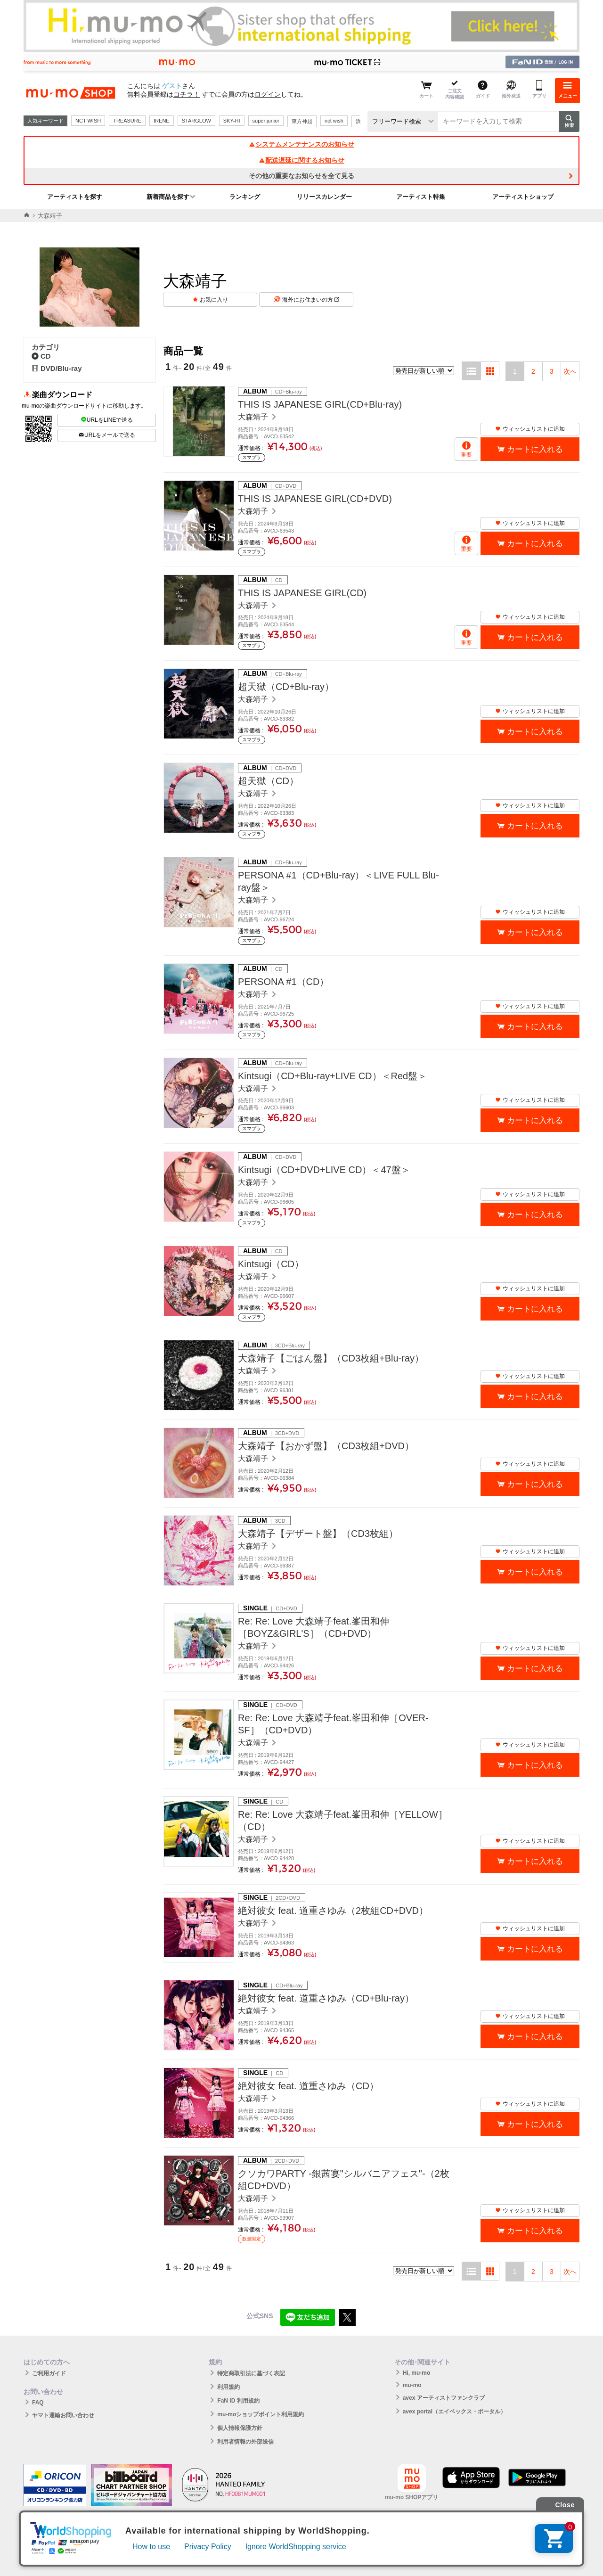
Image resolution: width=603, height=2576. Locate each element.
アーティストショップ (523, 196)
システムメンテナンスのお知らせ (301, 144)
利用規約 (228, 2387)
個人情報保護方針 (239, 2428)
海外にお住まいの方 (310, 299)
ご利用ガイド (49, 2373)
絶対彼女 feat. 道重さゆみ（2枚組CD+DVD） (333, 1910)
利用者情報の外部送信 (245, 2441)
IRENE (162, 120)
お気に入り (214, 299)
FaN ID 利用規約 (238, 2400)
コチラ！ (186, 94)
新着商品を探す (168, 196)
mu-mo (412, 2385)
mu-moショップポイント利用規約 (260, 2414)
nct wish (334, 120)
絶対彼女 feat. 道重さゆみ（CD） (308, 2086)
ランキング (244, 196)
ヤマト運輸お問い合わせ (63, 2415)
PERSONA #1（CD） (283, 981)
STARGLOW (196, 120)
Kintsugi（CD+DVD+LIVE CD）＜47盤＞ (324, 1170)
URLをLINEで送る (107, 420)
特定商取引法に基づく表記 (251, 2373)
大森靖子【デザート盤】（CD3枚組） (318, 1533)
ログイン (267, 94)
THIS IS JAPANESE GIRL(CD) (302, 593)
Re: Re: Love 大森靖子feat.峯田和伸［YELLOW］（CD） (343, 1820)
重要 (466, 454)
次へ (570, 371)
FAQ (38, 2402)
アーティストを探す (74, 196)
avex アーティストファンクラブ (444, 2398)
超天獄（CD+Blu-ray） (286, 686)
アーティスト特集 (420, 196)
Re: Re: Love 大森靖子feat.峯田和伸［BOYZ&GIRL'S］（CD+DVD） (313, 1627)
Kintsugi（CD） (271, 1264)
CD (41, 356)
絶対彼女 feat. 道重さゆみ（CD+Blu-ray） (326, 1998)
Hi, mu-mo (417, 2373)
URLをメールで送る (106, 435)
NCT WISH (88, 120)
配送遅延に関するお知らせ (301, 160)
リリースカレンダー (324, 196)
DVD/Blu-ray (57, 368)
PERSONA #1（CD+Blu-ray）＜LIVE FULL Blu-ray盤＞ (338, 881)
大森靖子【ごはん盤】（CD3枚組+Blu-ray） (331, 1358)
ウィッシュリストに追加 (530, 429)
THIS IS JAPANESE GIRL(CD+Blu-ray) (320, 404)
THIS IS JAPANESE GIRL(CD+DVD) (315, 498)
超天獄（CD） (268, 781)
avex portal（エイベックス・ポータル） (454, 2411)
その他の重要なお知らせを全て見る (301, 176)
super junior (266, 120)
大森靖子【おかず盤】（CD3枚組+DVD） (326, 1446)
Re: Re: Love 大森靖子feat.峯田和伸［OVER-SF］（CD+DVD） (333, 1724)
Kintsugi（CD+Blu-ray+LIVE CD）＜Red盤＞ (332, 1076)
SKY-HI (231, 120)
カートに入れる (535, 449)
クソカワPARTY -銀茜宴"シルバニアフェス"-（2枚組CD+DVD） (343, 2179)
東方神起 (302, 121)
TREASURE (127, 120)
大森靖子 (254, 417)
